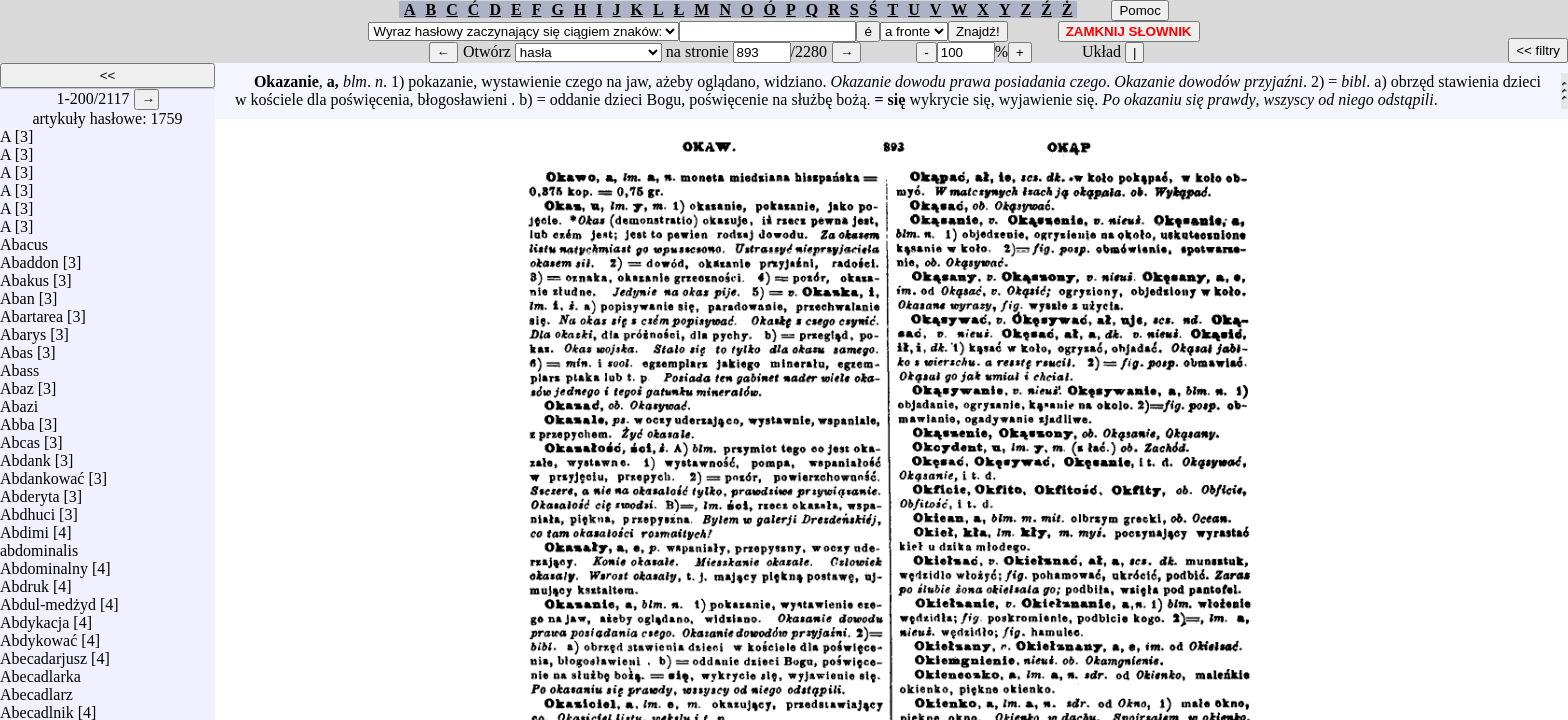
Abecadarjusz (43, 653)
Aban (17, 293)
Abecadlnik (37, 707)
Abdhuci (27, 509)
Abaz (17, 383)
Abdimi (24, 527)
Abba (17, 419)
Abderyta (30, 491)
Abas (16, 347)
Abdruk (24, 581)
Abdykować (38, 635)
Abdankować (42, 473)
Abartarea (31, 311)
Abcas (20, 437)
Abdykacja (34, 617)
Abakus (24, 275)
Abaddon (29, 257)
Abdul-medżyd (48, 599)
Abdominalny (44, 563)
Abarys (23, 329)
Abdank (25, 455)
